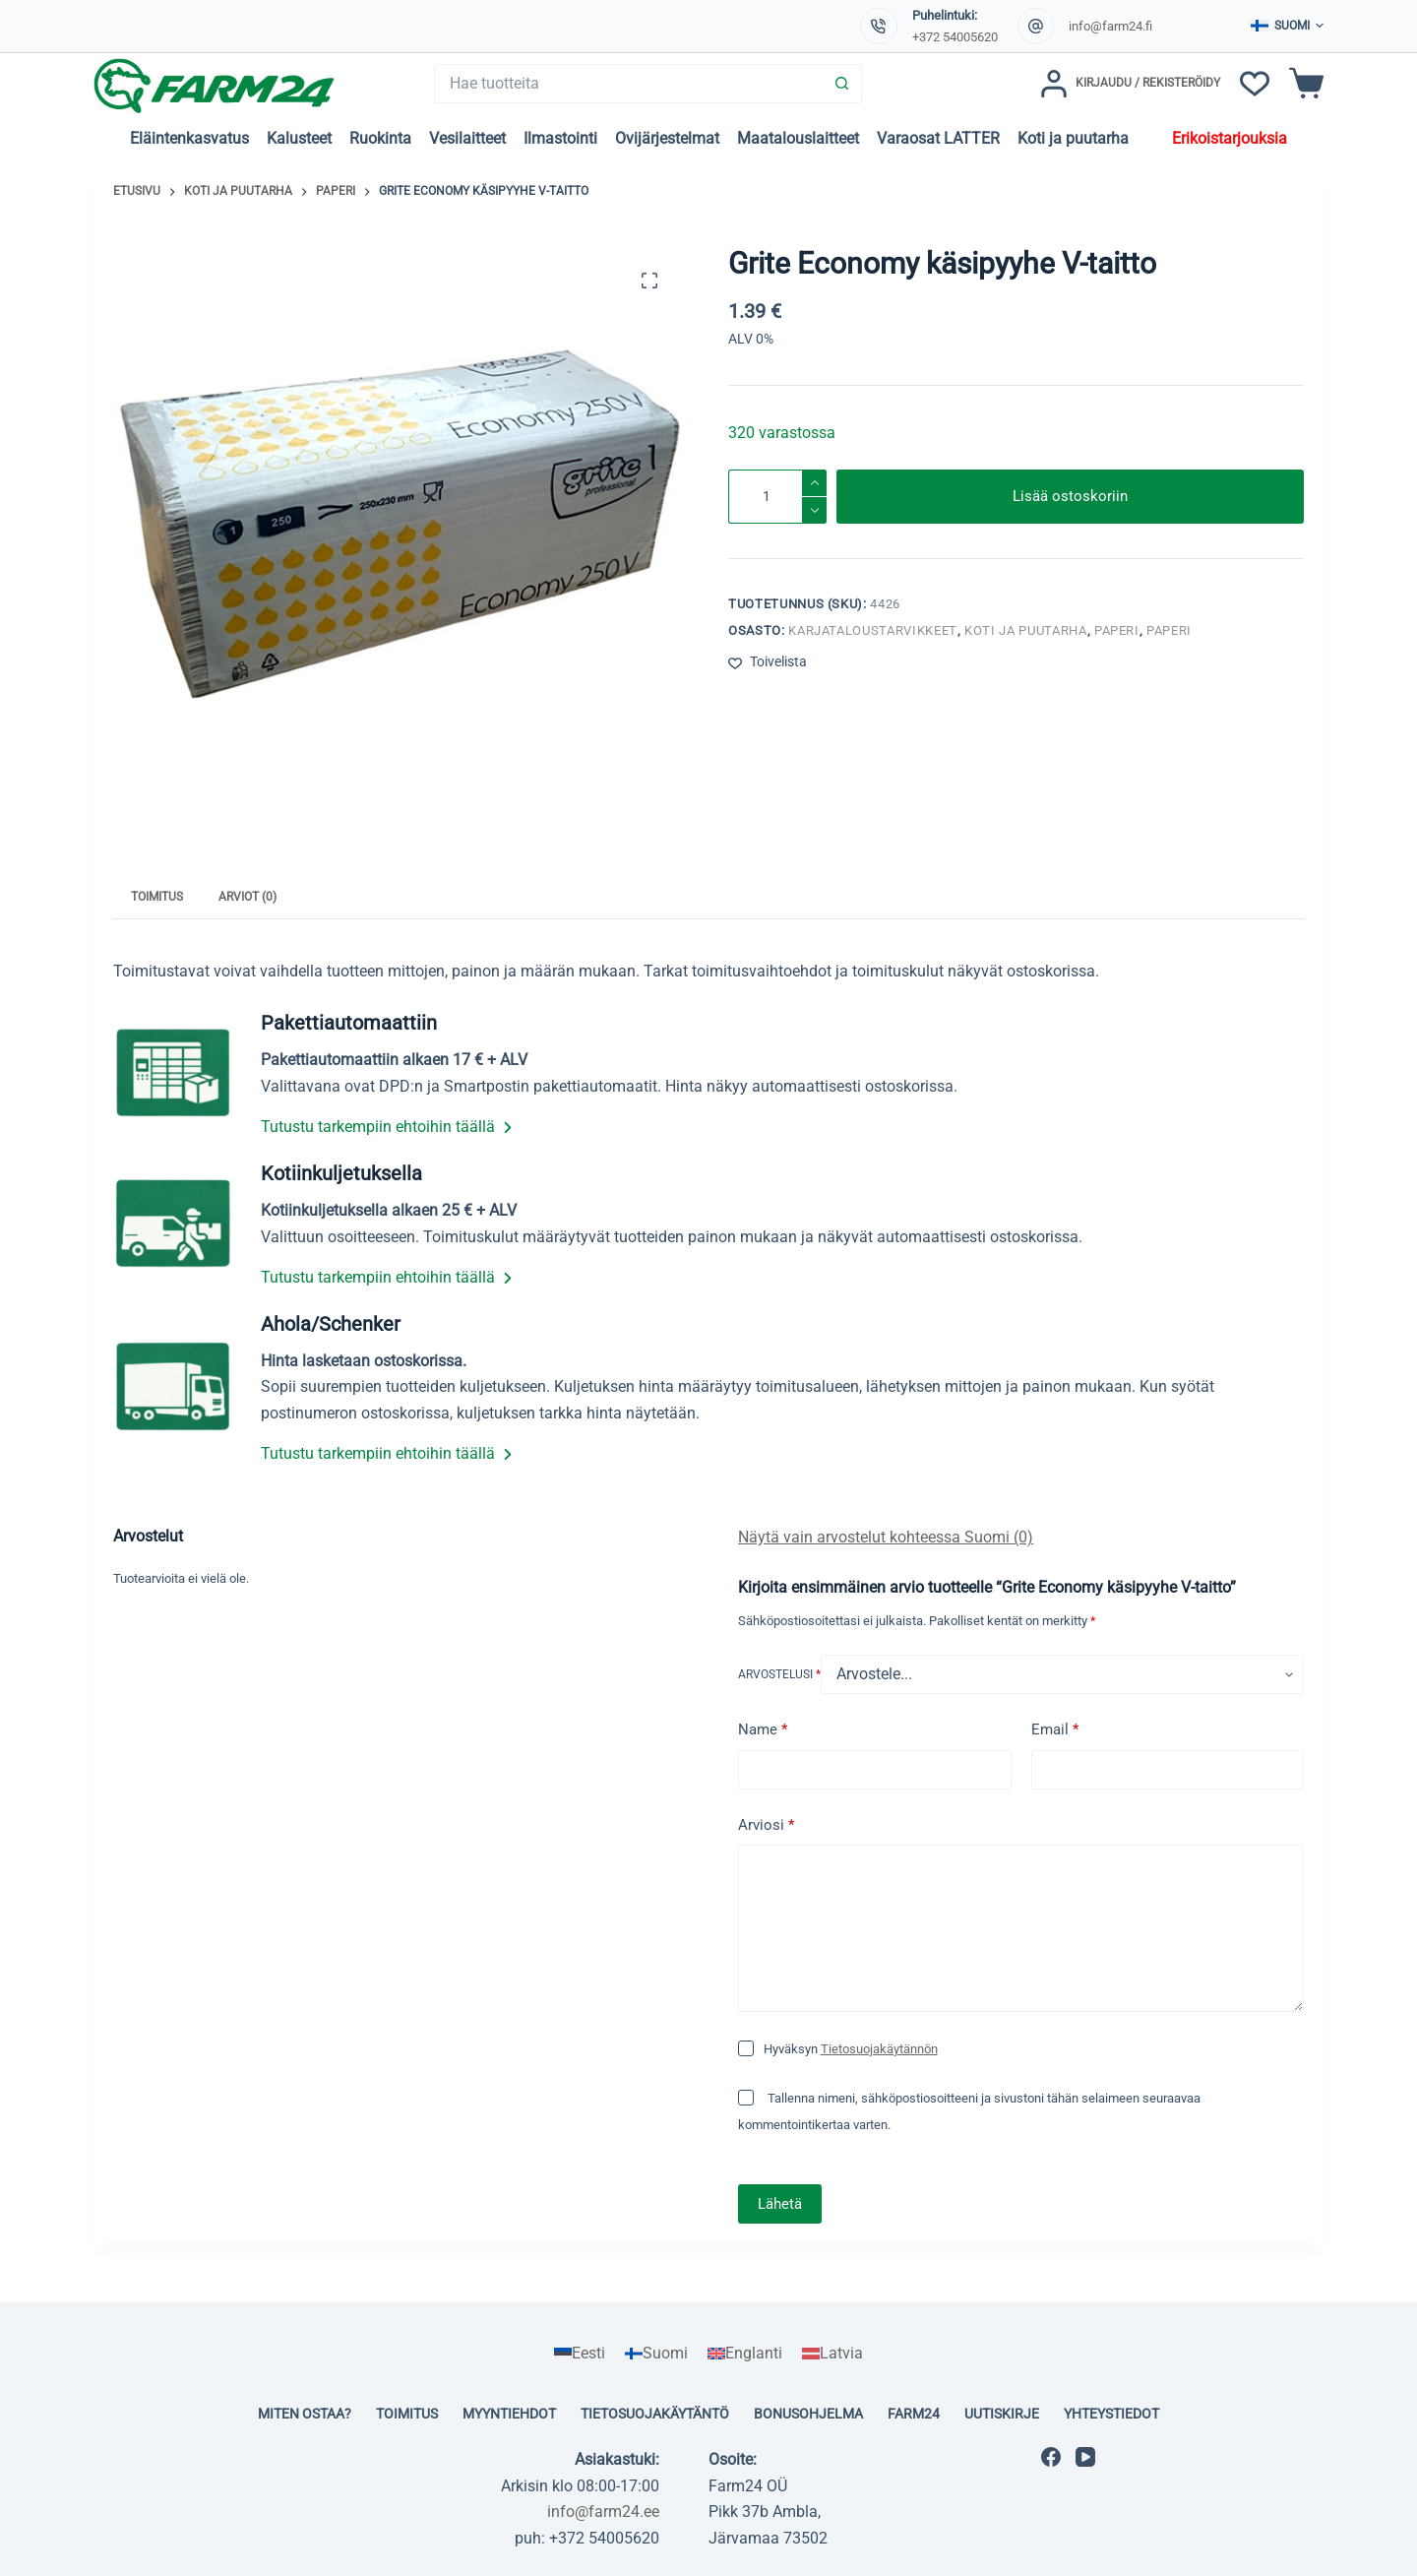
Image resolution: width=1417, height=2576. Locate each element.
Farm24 (914, 2413)
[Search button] (842, 83)
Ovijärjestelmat (667, 138)
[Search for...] (628, 83)
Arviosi (766, 1825)
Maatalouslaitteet (798, 138)
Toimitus (407, 2413)
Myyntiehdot (509, 2413)
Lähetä (780, 2204)
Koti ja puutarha (1073, 138)
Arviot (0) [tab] (247, 897)
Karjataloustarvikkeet (872, 630)
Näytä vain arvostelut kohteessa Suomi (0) (885, 1537)
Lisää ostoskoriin (1070, 496)
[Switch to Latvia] (832, 2353)
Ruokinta (380, 138)
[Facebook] (1051, 2457)
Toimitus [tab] (157, 897)
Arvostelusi (779, 1674)
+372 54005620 (955, 37)
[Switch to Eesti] (579, 2353)
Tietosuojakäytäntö (655, 2413)
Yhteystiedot (1111, 2413)
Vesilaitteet (467, 138)
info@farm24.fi (1110, 26)
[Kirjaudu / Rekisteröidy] (1130, 83)
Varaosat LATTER (938, 138)
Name (762, 1730)
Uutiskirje (1001, 2413)
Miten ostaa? (304, 2413)
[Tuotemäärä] (777, 497)
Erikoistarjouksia (1229, 138)
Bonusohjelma (808, 2413)
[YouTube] (1085, 2457)
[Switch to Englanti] (745, 2353)
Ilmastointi (560, 138)
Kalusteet (299, 138)
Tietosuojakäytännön (879, 2049)
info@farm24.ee (603, 2511)
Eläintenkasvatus (189, 138)
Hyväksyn (851, 2049)
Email (1054, 1730)
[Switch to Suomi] (656, 2353)
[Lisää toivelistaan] (767, 662)
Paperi (1117, 630)
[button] (1287, 26)
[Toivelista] (1254, 83)
